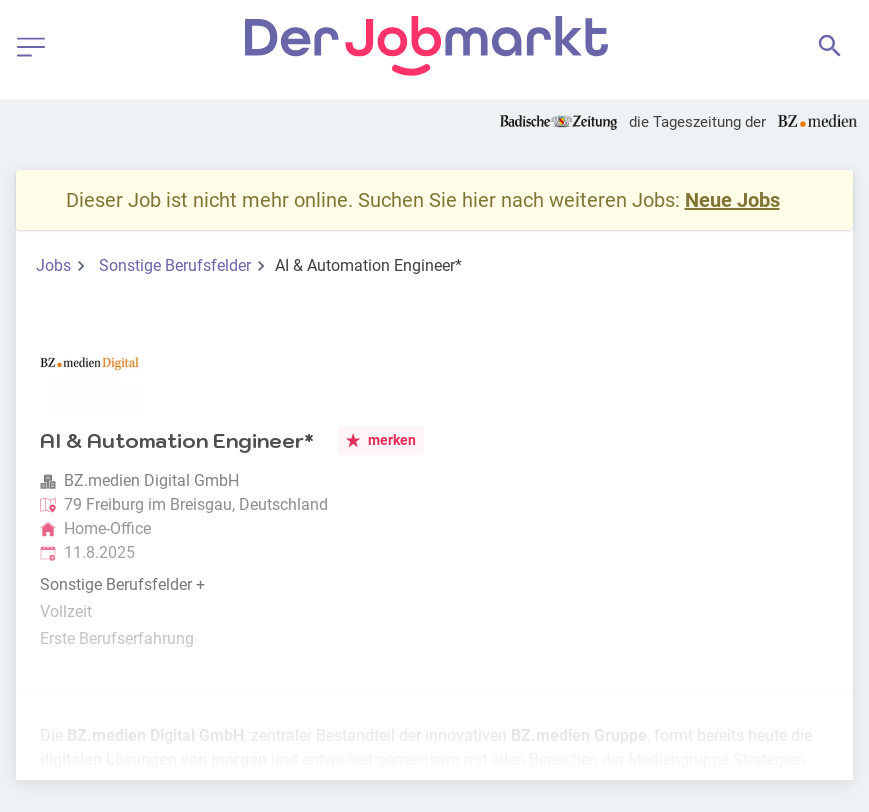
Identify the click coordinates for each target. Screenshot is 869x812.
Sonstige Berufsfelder (175, 265)
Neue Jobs (732, 200)
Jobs (53, 265)
